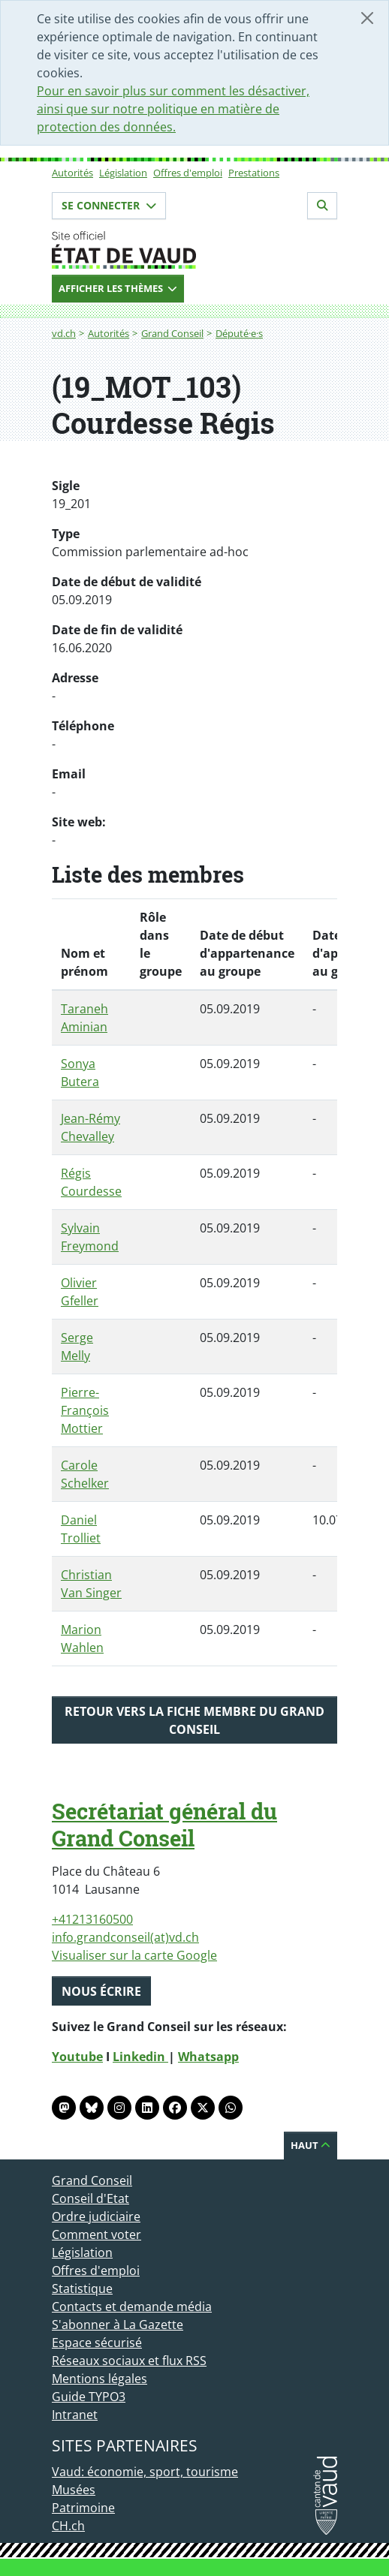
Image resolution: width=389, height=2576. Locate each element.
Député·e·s (239, 333)
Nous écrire (101, 1991)
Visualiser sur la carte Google (134, 1955)
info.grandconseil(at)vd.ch (125, 1937)
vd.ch (64, 333)
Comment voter (96, 2234)
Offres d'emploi (187, 172)
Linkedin (140, 2056)
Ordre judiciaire (96, 2216)
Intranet (75, 2414)
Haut (310, 2145)
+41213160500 (92, 1919)
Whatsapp (208, 2056)
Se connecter (109, 205)
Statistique (82, 2288)
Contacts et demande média (132, 2306)
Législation (123, 172)
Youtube (77, 2056)
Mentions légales (99, 2378)
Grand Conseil (172, 333)
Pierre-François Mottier (85, 1410)
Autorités (72, 172)
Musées (73, 2489)
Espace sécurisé (97, 2342)
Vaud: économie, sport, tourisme (145, 2471)
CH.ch (68, 2525)
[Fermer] (367, 18)
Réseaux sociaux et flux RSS (129, 2360)
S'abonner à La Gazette (117, 2324)
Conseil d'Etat (90, 2198)
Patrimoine (83, 2507)
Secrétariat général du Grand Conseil (164, 1824)
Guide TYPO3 (88, 2396)
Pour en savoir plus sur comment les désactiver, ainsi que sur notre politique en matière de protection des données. (173, 109)
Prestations (253, 172)
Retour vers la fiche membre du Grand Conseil (194, 1720)
